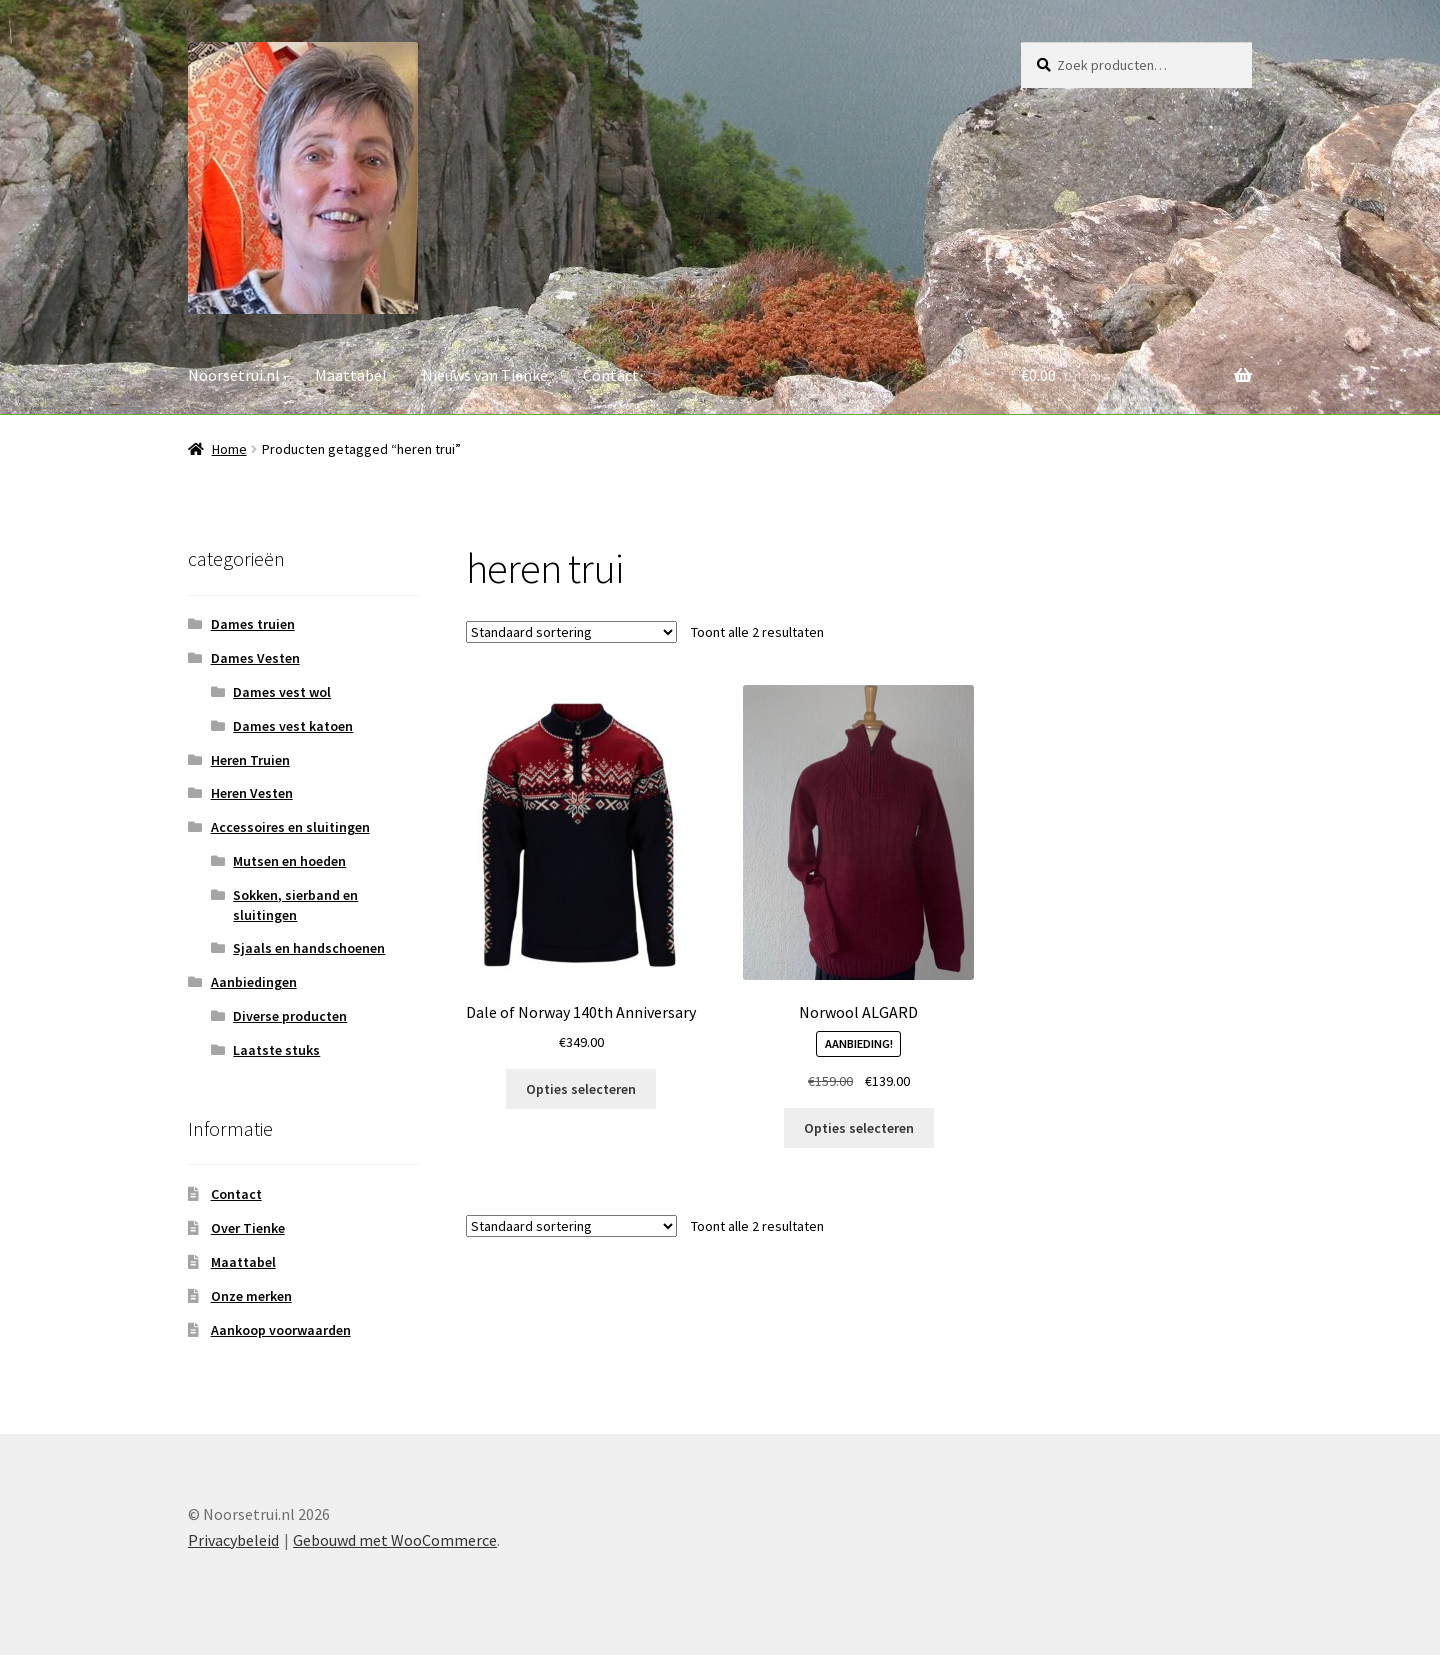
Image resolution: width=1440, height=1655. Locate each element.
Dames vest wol (282, 692)
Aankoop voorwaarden (281, 1330)
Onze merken (251, 1296)
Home (229, 449)
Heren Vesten (252, 793)
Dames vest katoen (293, 726)
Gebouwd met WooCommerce (395, 1540)
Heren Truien (250, 760)
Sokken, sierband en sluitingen (295, 905)
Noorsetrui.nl (234, 375)
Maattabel (351, 375)
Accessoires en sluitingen (290, 827)
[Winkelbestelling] (571, 632)
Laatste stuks (276, 1050)
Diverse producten (290, 1016)
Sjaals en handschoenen (309, 948)
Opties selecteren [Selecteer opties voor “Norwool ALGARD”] (859, 1128)
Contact (611, 375)
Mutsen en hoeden (289, 861)
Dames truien (253, 624)
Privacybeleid (233, 1540)
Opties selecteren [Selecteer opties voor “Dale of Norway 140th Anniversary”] (581, 1089)
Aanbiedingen (254, 982)
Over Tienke (248, 1228)
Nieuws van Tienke (485, 375)
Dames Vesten (255, 658)
